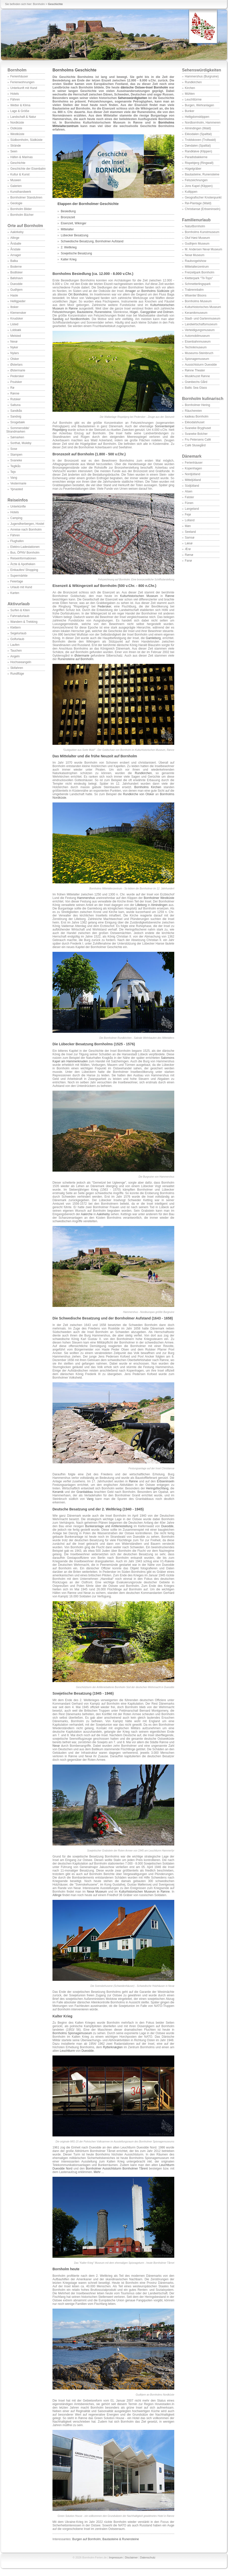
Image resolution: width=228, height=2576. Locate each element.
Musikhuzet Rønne (197, 376)
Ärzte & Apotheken (22, 564)
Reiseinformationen (23, 558)
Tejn (13, 472)
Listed (14, 324)
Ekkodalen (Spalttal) (198, 134)
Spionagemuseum (197, 359)
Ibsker (14, 307)
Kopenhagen (193, 468)
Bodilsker (16, 272)
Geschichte (17, 163)
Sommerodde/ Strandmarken (17, 429)
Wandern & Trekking (23, 622)
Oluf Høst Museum (197, 238)
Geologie (16, 203)
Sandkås (16, 411)
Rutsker (15, 399)
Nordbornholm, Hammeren (202, 122)
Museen (15, 180)
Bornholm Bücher (22, 215)
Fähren (15, 99)
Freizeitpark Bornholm (199, 272)
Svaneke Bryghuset (198, 428)
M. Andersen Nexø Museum (203, 249)
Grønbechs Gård (196, 382)
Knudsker (16, 318)
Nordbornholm (79, 319)
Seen (13, 151)
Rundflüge (17, 673)
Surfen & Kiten (20, 610)
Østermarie (17, 370)
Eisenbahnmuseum (198, 341)
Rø (12, 387)
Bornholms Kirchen (147, 787)
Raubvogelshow (195, 261)
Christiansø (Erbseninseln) (202, 209)
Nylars (14, 353)
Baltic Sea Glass (196, 387)
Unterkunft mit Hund (23, 88)
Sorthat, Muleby (20, 443)
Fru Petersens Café (198, 439)
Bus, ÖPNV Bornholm (24, 552)
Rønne (14, 393)
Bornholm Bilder (21, 209)
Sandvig (15, 416)
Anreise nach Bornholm (26, 529)
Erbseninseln (165, 1481)
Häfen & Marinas (21, 157)
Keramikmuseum (196, 313)
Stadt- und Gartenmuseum (202, 318)
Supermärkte (19, 575)
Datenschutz (147, 2557)
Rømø (189, 555)
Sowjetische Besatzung (76, 253)
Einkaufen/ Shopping (24, 570)
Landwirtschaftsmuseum (201, 324)
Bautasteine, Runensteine (202, 174)
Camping (16, 518)
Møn (188, 526)
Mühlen (190, 93)
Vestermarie (18, 483)
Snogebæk (17, 422)
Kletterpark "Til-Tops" (199, 278)
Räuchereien (193, 411)
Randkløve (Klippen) (198, 151)
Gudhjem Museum (197, 243)
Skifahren (16, 668)
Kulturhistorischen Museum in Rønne (144, 1891)
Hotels (14, 93)
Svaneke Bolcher (196, 434)
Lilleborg (141, 905)
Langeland (192, 508)
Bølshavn (16, 278)
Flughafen (17, 541)
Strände (15, 145)
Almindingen (159, 905)
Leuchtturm (67, 2050)
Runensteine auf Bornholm (75, 659)
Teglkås (15, 466)
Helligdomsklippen (197, 117)
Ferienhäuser (19, 76)
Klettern (15, 627)
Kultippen (191, 191)
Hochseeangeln (20, 662)
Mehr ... (99, 2172)
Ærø (188, 549)
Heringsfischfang (157, 1488)
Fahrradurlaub (19, 616)
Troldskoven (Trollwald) (200, 140)
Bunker (189, 111)
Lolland (190, 520)
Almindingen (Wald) (198, 128)
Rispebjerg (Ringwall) (199, 163)
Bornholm (39, 4)
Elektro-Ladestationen (25, 547)
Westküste (17, 134)
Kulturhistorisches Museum (203, 307)
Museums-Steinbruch (199, 353)
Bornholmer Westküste (159, 898)
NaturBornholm (195, 226)
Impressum (116, 2557)
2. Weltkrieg (69, 247)
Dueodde (16, 284)
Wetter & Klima (20, 105)
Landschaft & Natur (23, 117)
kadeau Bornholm (196, 416)
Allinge (14, 238)
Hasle (14, 295)
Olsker (14, 359)
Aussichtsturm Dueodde (201, 364)
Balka (14, 261)
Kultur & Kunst (20, 174)
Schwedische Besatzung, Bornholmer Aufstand (92, 241)
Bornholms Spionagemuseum (72, 2033)
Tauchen (16, 650)
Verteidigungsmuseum (200, 330)
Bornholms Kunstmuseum (202, 232)
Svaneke (16, 460)
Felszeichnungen (196, 180)
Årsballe (15, 243)
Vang (13, 477)
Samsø (189, 537)
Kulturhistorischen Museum (139, 596)
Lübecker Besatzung (74, 235)
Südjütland (192, 485)
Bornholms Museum (198, 301)
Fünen (189, 503)
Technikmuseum (196, 347)
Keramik (58, 1492)
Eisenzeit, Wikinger (73, 223)
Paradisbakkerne (196, 157)
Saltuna (15, 405)
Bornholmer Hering (197, 405)
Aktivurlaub (19, 604)
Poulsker (16, 382)
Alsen (188, 491)
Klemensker (18, 313)
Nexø (14, 341)
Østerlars (16, 364)
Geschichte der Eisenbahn (28, 168)
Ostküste (16, 128)
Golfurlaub (17, 639)
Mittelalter (67, 229)
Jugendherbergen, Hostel (27, 524)
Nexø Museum (194, 255)
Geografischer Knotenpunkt (203, 197)
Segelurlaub (18, 633)
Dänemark (191, 456)
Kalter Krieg (69, 259)
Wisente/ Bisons (195, 295)
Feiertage (16, 581)
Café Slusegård (195, 445)
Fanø (188, 560)
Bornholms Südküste (155, 291)
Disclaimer (131, 2557)
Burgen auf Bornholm (86, 2539)
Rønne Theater (195, 370)
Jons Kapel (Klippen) (199, 186)
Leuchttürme (193, 99)
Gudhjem (16, 289)
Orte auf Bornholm (25, 226)
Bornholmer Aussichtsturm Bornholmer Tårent (117, 2168)
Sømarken (17, 437)
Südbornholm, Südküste (26, 140)
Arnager (15, 255)
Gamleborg (153, 638)
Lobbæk (15, 330)
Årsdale (15, 249)
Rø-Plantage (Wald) (198, 203)
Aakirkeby (17, 232)
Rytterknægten (113, 2047)
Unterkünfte (18, 506)
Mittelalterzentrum (197, 266)
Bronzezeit (68, 217)
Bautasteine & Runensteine (120, 2539)
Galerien (16, 186)
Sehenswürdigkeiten (201, 70)
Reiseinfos (18, 500)
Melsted (15, 336)
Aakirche (87, 1214)
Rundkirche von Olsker (138, 794)
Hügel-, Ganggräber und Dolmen (152, 312)
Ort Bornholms (78, 294)
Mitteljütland (193, 480)
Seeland (190, 532)
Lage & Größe (19, 111)
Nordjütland (192, 474)
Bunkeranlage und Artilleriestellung (108, 1526)
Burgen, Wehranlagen (199, 105)
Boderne (16, 266)
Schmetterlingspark (198, 284)
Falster (189, 497)
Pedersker (17, 376)
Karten (14, 593)
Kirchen (190, 88)
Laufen (15, 645)
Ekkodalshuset (194, 422)
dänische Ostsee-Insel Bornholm (144, 87)
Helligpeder (18, 301)
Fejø (188, 514)
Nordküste (17, 122)
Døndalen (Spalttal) (198, 145)
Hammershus (86, 898)
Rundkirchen (193, 82)
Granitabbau (85, 1492)
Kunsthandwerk (20, 191)
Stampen (16, 454)
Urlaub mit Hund (21, 587)
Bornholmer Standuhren (26, 197)
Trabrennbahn (194, 289)
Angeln (15, 656)
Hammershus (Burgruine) (202, 76)
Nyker (14, 347)
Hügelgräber (193, 168)
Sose (13, 449)
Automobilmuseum (197, 336)
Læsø (189, 543)
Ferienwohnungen (22, 82)
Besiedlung (68, 211)
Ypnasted (16, 489)
